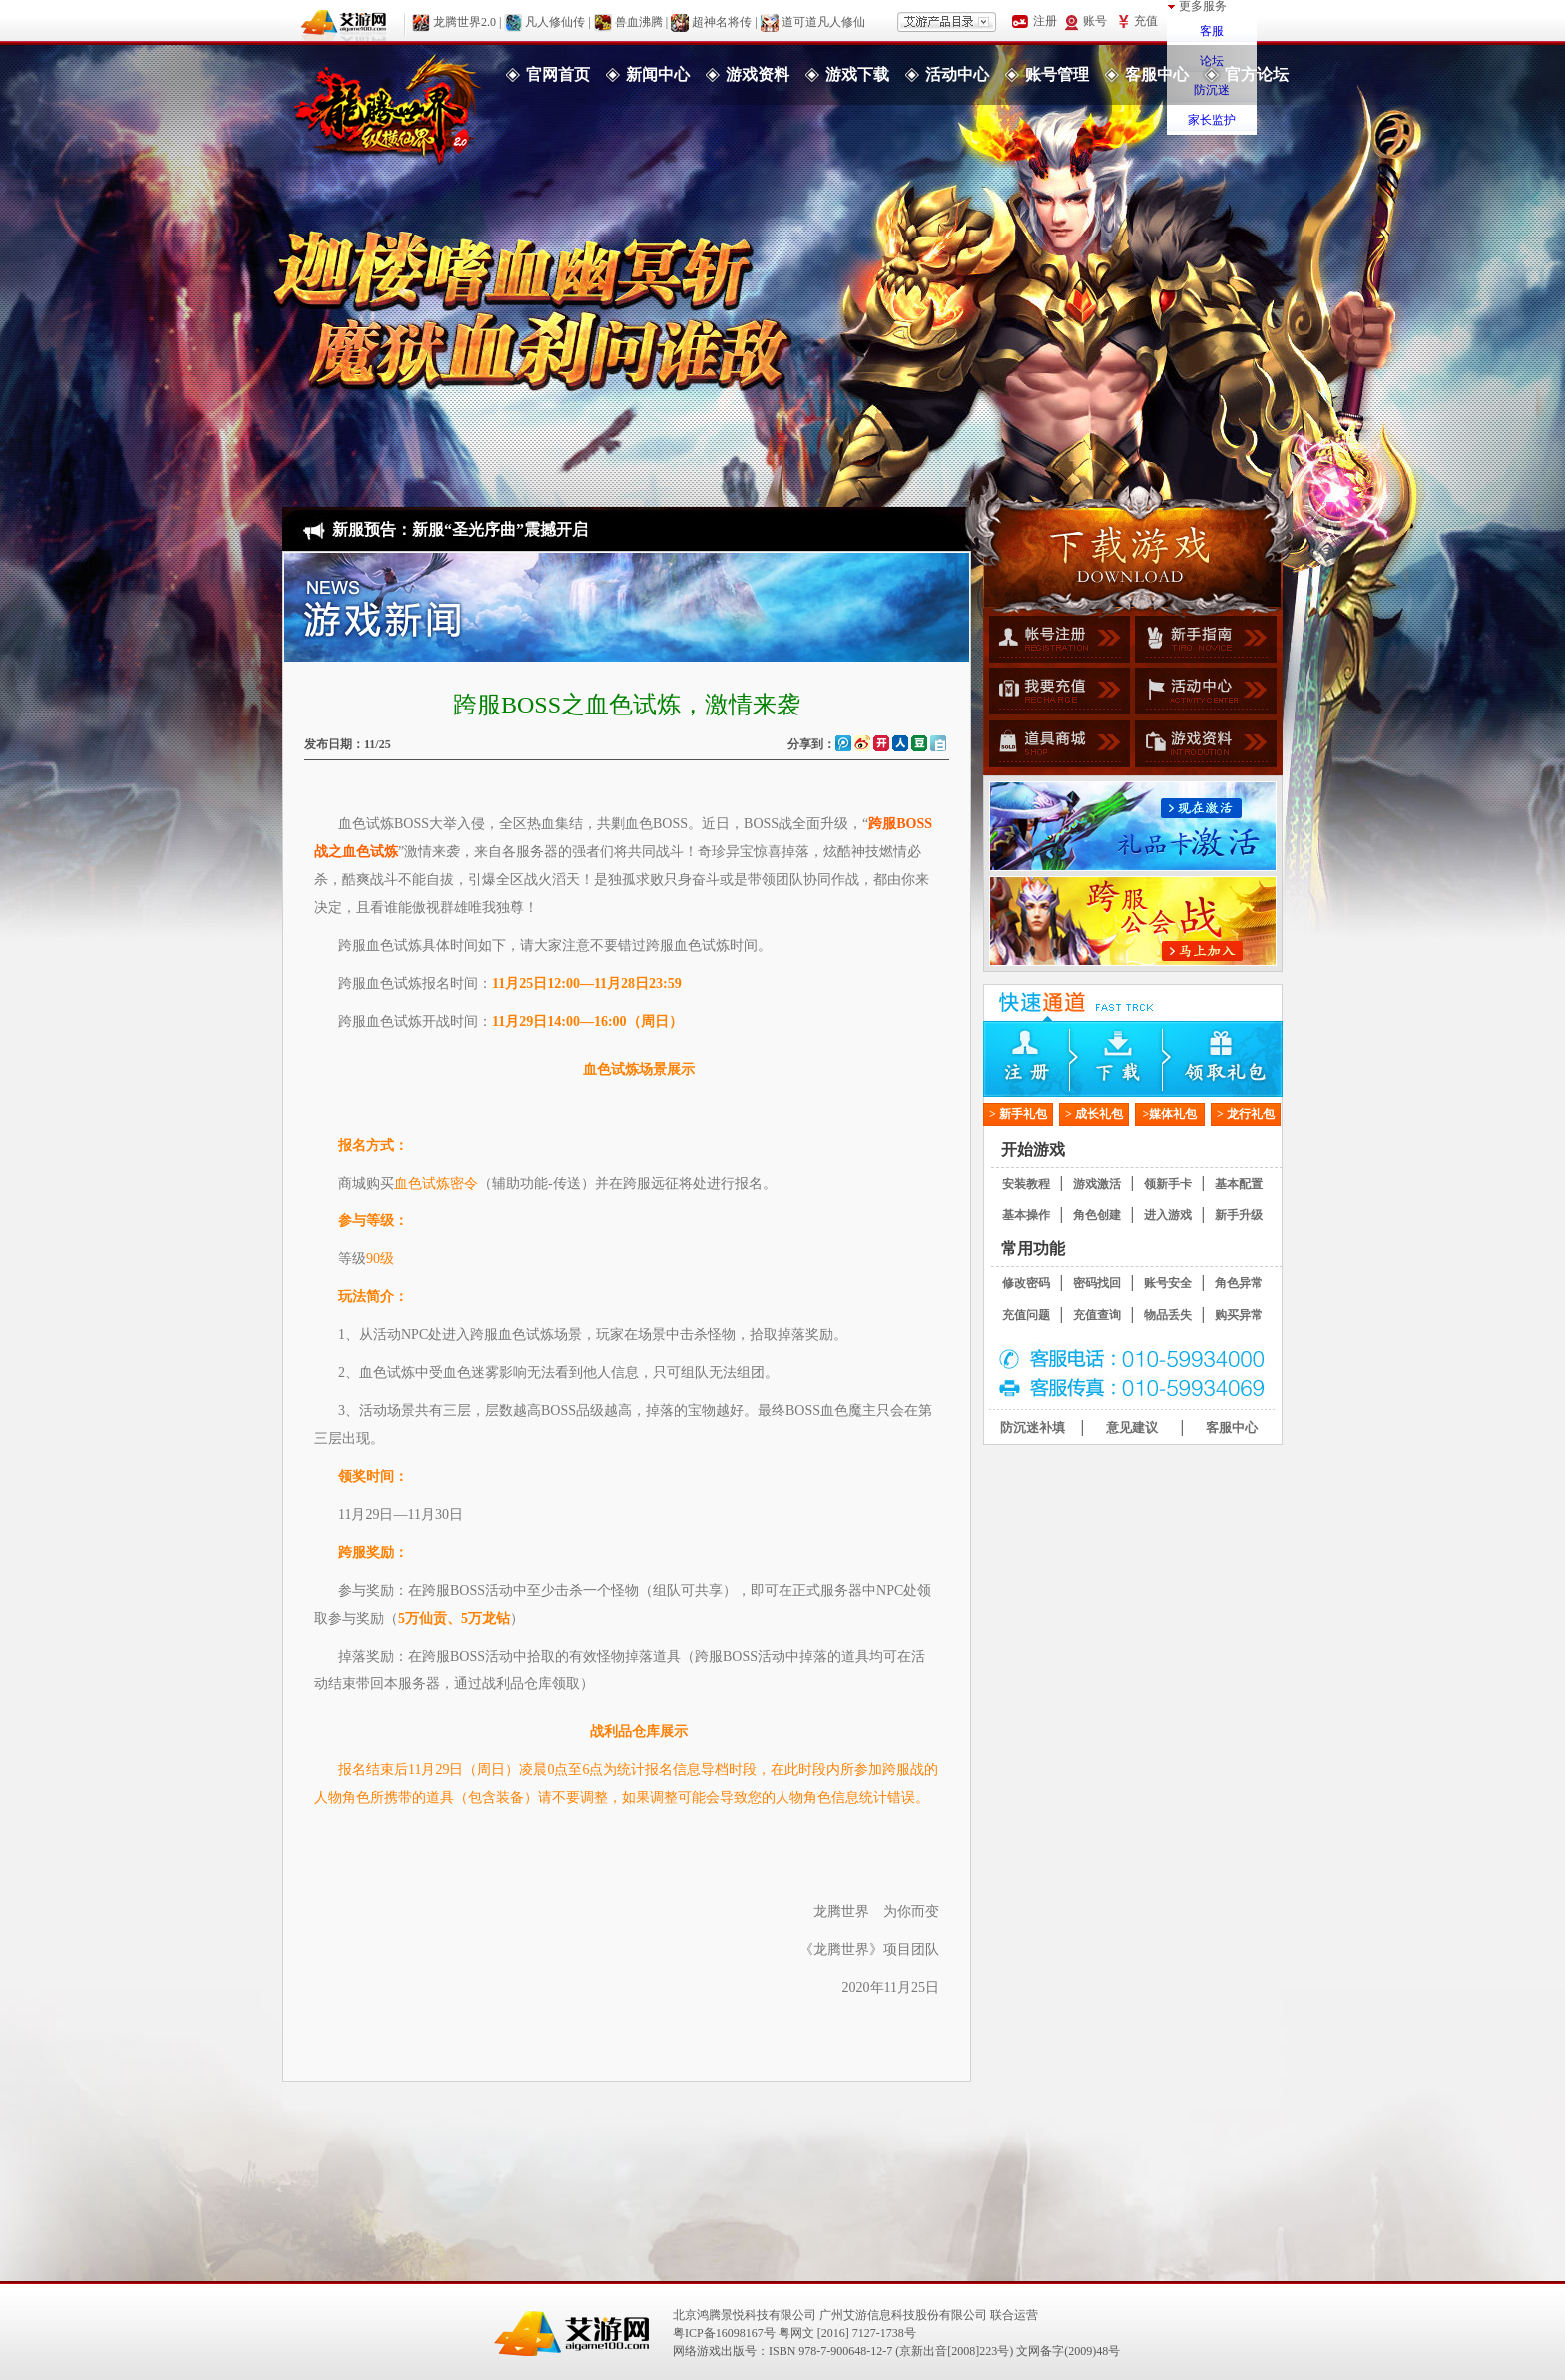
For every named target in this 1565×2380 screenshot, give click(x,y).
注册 (1033, 1059)
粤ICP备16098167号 (724, 2333)
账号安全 (1168, 1283)
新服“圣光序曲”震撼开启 (500, 529)
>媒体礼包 (1170, 1114)
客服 (1212, 31)
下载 (1133, 1059)
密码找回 (1097, 1283)
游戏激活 (1097, 1183)
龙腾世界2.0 (464, 21)
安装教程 (1026, 1183)
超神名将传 (722, 21)
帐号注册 (1056, 642)
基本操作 (1026, 1215)
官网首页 (558, 74)
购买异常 (1239, 1315)
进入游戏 (1168, 1215)
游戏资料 (757, 74)
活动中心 (957, 74)
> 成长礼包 (1094, 1114)
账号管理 (1057, 74)
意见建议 (1132, 1427)
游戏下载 (857, 74)
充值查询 (1097, 1315)
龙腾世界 (387, 105)
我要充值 (1056, 693)
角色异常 (1239, 1283)
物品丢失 (1168, 1315)
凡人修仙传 (555, 21)
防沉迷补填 (1032, 1427)
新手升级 (1239, 1215)
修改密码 (1026, 1283)
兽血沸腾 (639, 21)
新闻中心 (658, 74)
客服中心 (1157, 74)
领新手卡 (1168, 1183)
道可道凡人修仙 (823, 21)
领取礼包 (1233, 1059)
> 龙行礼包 (1246, 1114)
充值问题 (1026, 1315)
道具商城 (1056, 745)
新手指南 (1203, 642)
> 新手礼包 (1018, 1114)
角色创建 (1097, 1215)
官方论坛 (1257, 74)
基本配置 (1239, 1183)
